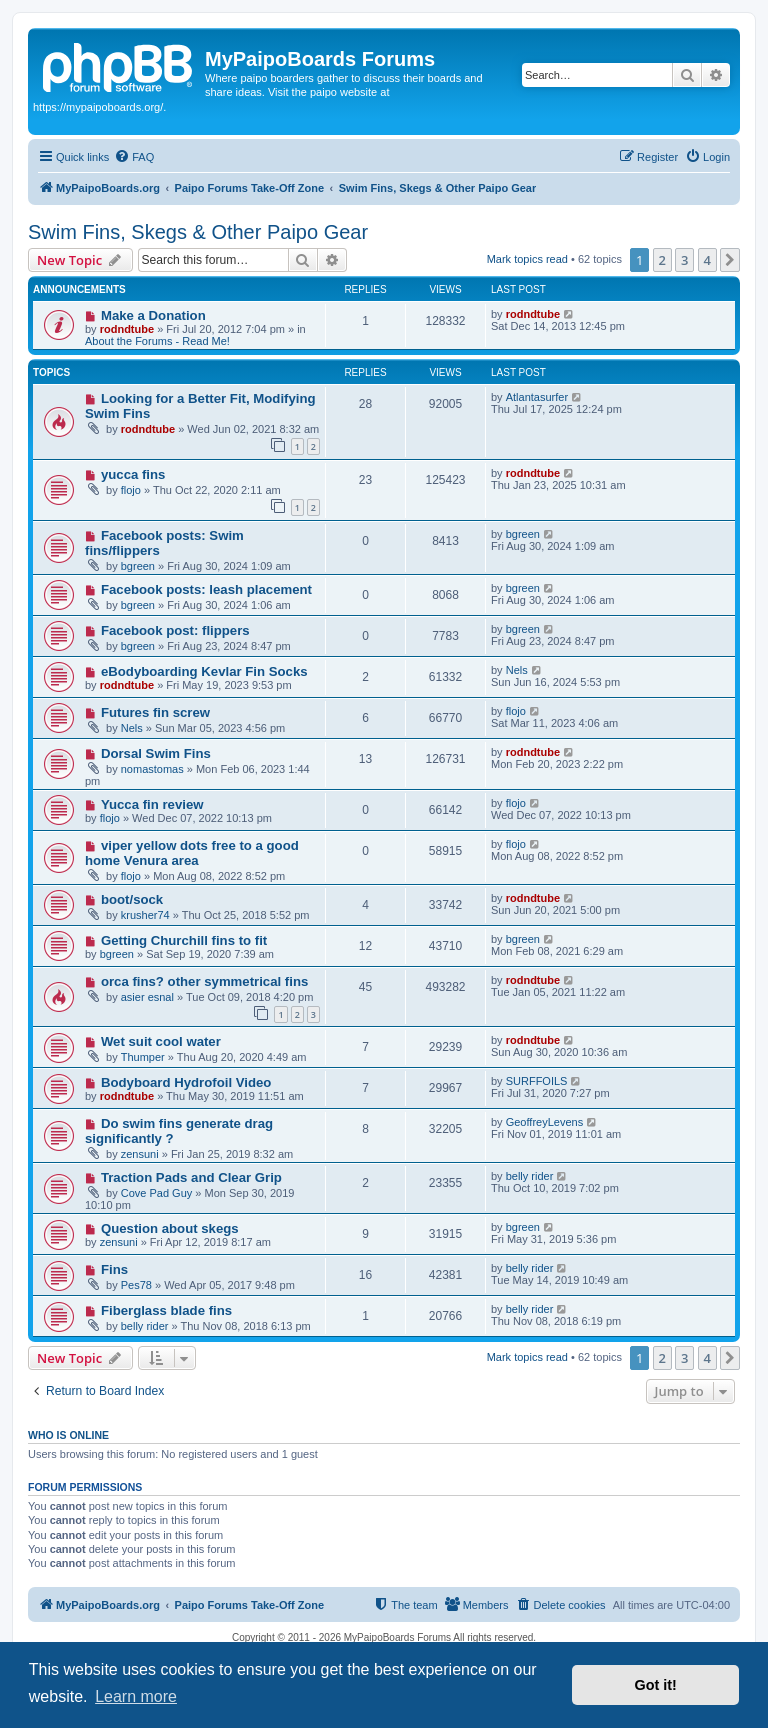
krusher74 (145, 915)
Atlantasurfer (537, 397)
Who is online (68, 1435)
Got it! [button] (656, 1685)
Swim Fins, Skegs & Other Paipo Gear (198, 232)
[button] (730, 260)
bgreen (138, 566)
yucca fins (133, 474)
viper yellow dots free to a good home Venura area (192, 853)
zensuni (140, 1154)
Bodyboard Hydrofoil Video (186, 1082)
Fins (114, 1269)
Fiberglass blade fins (166, 1310)
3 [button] (684, 260)
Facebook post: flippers (175, 630)
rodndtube (127, 329)
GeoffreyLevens (544, 1122)
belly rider (530, 1176)
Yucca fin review (152, 804)
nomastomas (152, 769)
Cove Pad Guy (157, 1193)
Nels (517, 670)
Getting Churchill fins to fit (184, 940)
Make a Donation (153, 315)
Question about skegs (170, 1228)
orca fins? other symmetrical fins (204, 981)
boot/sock (132, 899)
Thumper (143, 1057)
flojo (131, 490)
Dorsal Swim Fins (156, 753)
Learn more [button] (136, 1696)
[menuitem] (134, 157)
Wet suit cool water (161, 1041)
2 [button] (662, 260)
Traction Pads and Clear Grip (191, 1177)
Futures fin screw (155, 712)
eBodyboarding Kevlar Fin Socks (204, 671)
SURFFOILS (537, 1081)
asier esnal (147, 997)
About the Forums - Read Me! (157, 341)
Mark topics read (527, 259)
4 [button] (707, 260)
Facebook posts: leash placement (206, 589)
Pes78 (136, 1285)
